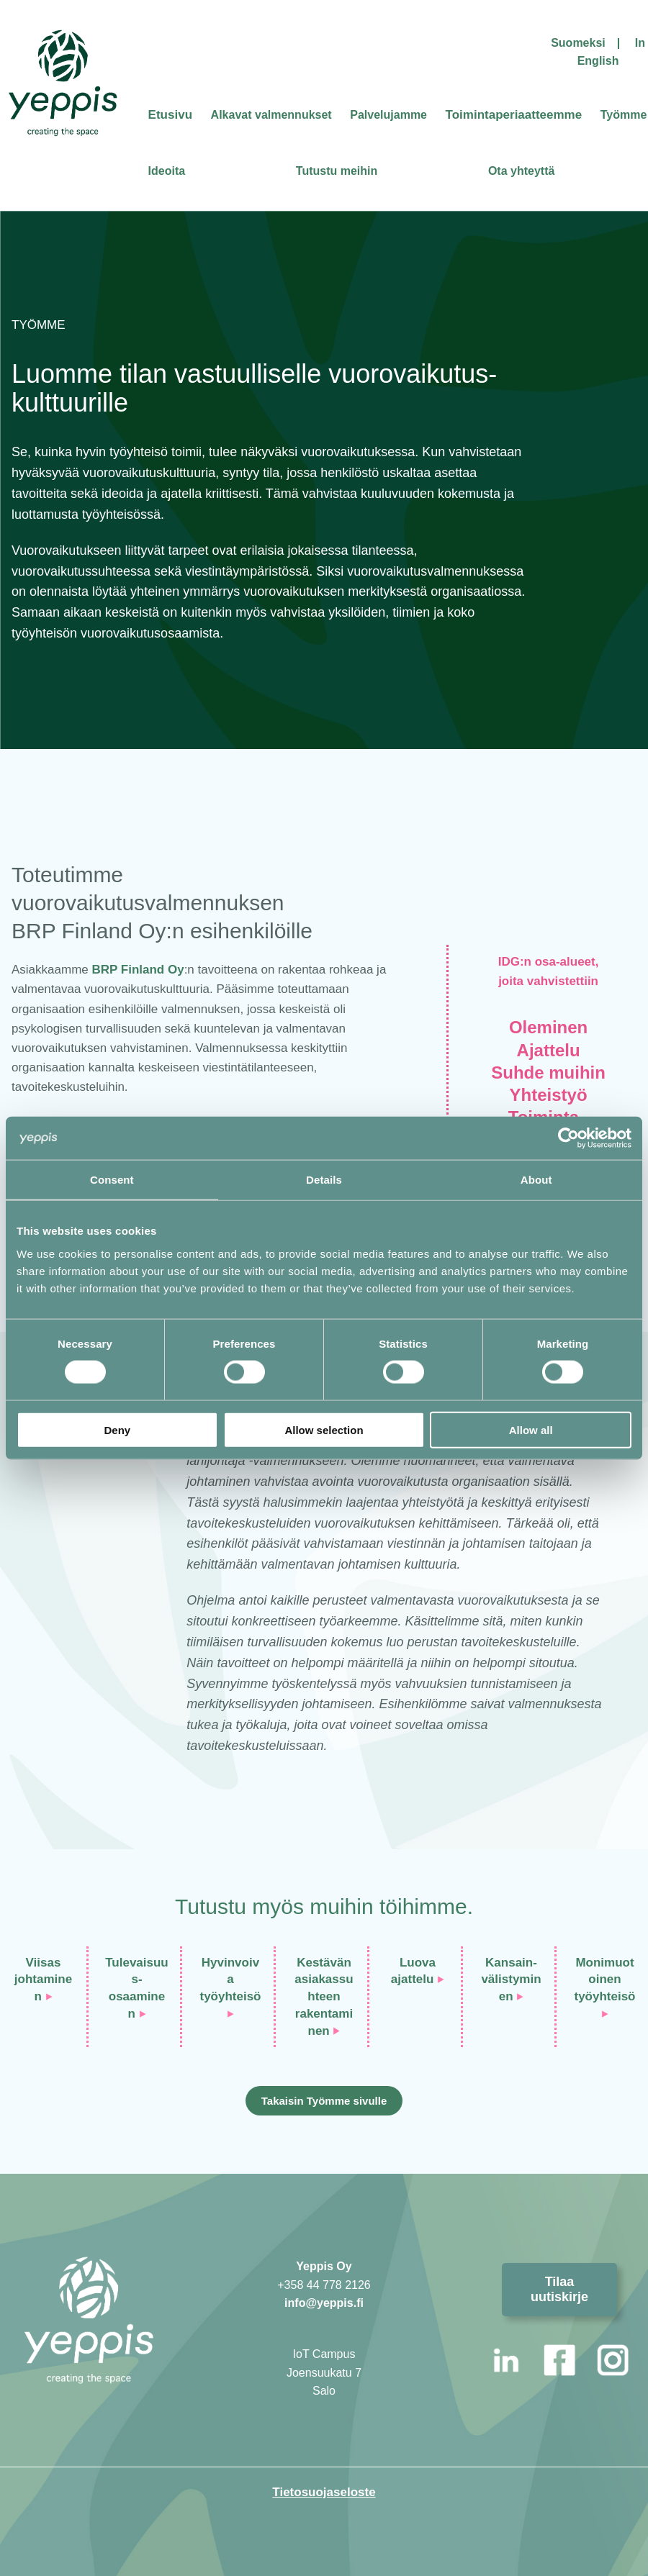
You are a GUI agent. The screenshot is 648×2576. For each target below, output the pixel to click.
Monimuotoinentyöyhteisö (604, 1980)
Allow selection (323, 1429)
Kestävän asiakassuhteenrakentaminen (323, 1997)
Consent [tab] (112, 1180)
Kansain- (511, 1962)
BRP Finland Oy (137, 969)
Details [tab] (324, 1180)
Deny (117, 1429)
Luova (418, 1962)
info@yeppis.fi (324, 2303)
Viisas (43, 1962)
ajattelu (412, 1979)
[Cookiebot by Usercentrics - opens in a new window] (568, 1138)
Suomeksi (578, 43)
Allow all (531, 1429)
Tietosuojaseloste (323, 2492)
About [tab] (536, 1180)
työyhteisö (230, 1996)
